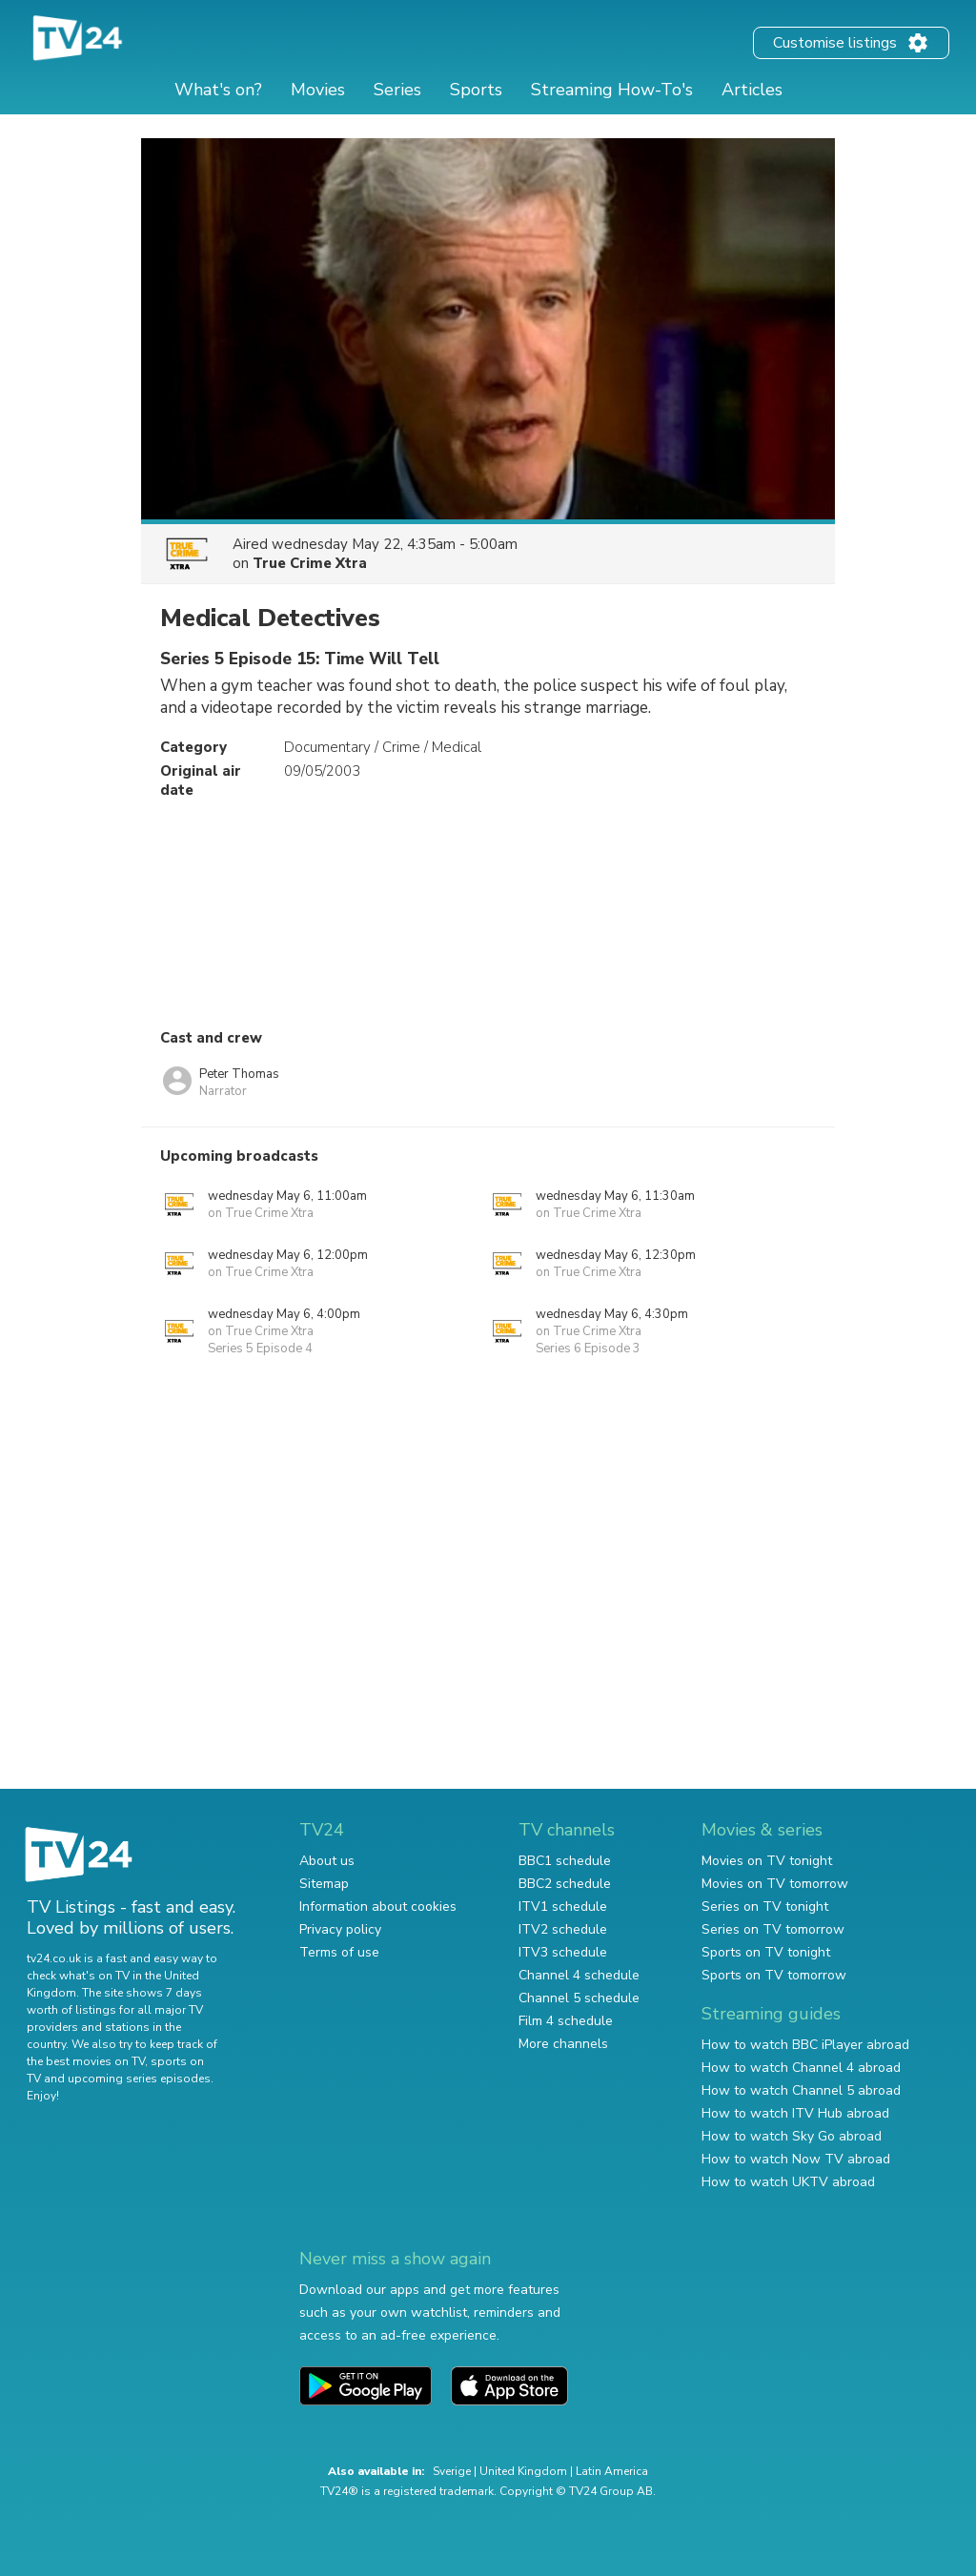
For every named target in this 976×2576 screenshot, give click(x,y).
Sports (476, 89)
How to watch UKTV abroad (788, 2182)
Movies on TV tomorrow (775, 1884)
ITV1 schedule (562, 1906)
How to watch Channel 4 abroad (801, 2068)
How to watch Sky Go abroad (792, 2136)
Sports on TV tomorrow (774, 1975)
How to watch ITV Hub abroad (795, 2113)
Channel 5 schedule (579, 1998)
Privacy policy (340, 1929)
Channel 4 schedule (579, 1975)
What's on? (218, 89)
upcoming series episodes (139, 2078)
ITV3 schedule (562, 1952)
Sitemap (324, 1884)
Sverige (452, 2471)
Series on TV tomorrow (773, 1929)
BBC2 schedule (564, 1884)
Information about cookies (378, 1906)
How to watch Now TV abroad (796, 2159)
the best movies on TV (86, 2061)
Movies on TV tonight (767, 1861)
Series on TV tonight (765, 1906)
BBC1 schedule (564, 1861)
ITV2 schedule (562, 1929)
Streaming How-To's (612, 89)
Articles (752, 89)
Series (397, 89)
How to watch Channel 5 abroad (801, 2090)
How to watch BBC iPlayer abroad (805, 2045)
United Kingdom (523, 2471)
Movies (318, 89)
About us (327, 1861)
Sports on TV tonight (766, 1952)
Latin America (612, 2471)
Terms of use (339, 1952)
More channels (563, 2044)
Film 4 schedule (565, 2021)
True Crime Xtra (310, 563)
